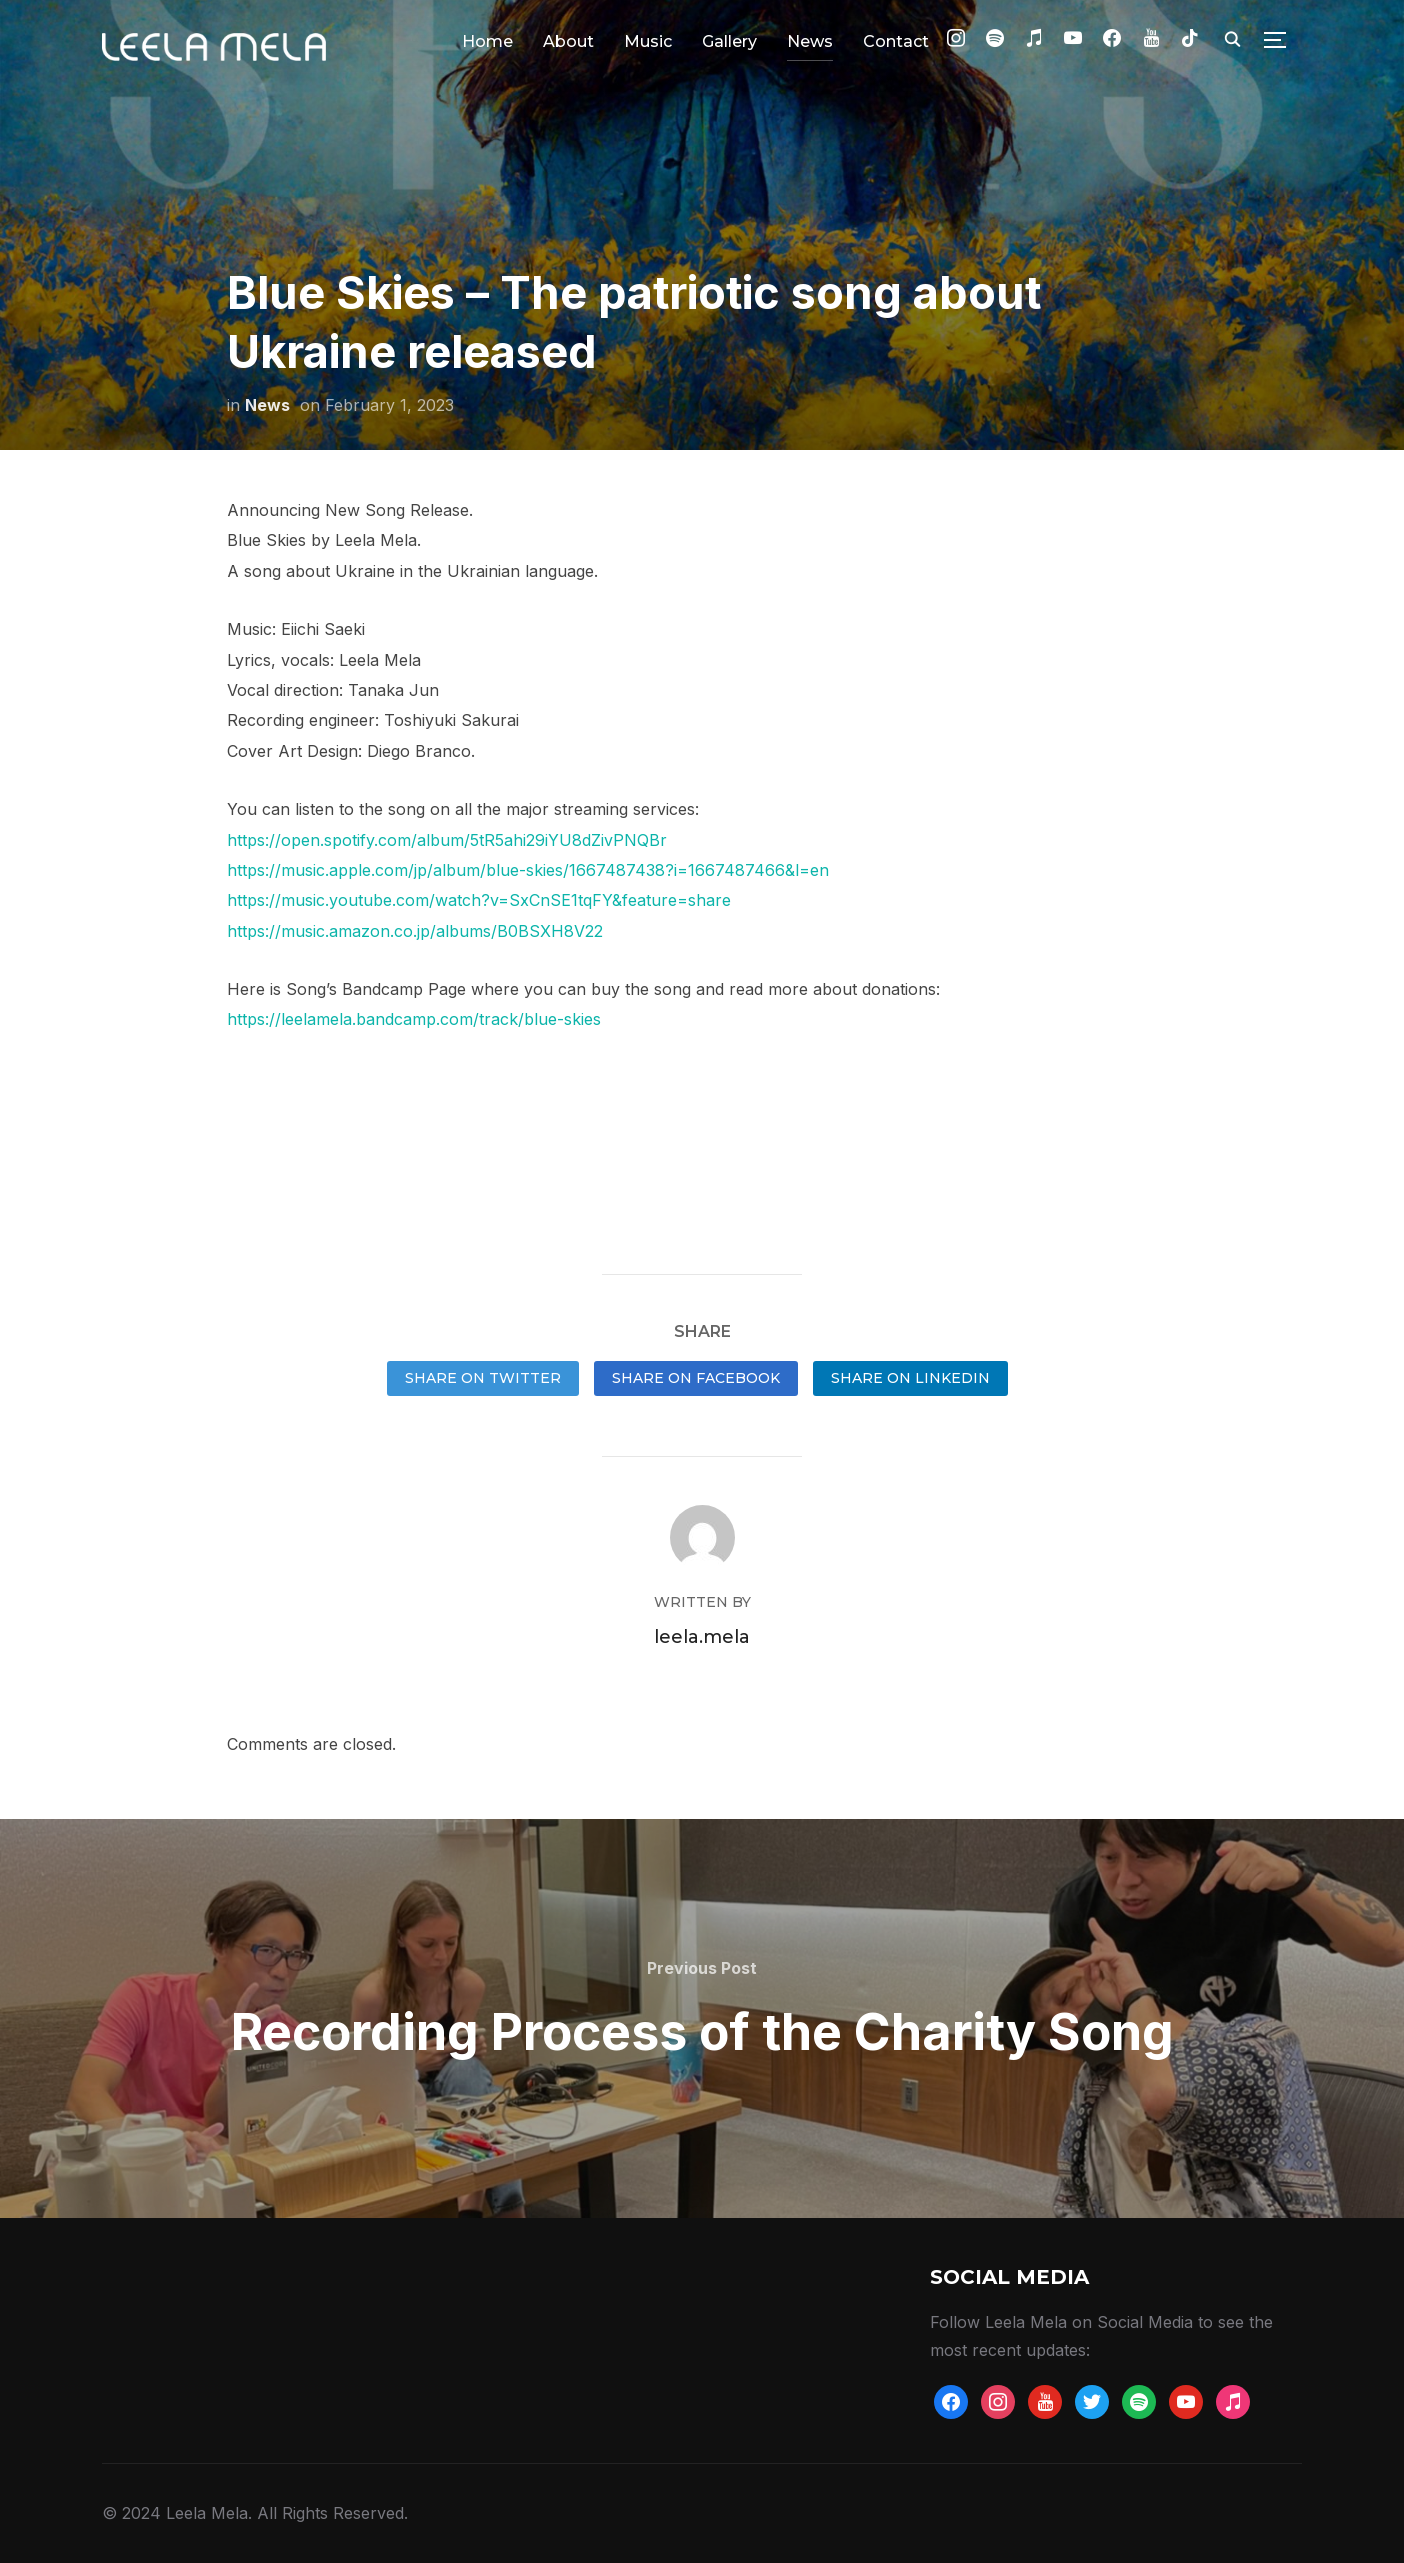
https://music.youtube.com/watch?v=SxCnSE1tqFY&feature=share (479, 900)
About (568, 41)
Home (487, 41)
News (810, 41)
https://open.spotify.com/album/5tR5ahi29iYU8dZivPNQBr (447, 840)
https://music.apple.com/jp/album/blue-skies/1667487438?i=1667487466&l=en (528, 870)
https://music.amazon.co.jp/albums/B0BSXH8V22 (415, 931)
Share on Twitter (483, 1378)
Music (648, 41)
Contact (896, 41)
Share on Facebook (696, 1378)
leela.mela (702, 1637)
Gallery (729, 41)
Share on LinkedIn (910, 1378)
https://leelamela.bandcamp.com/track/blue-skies (414, 1019)
